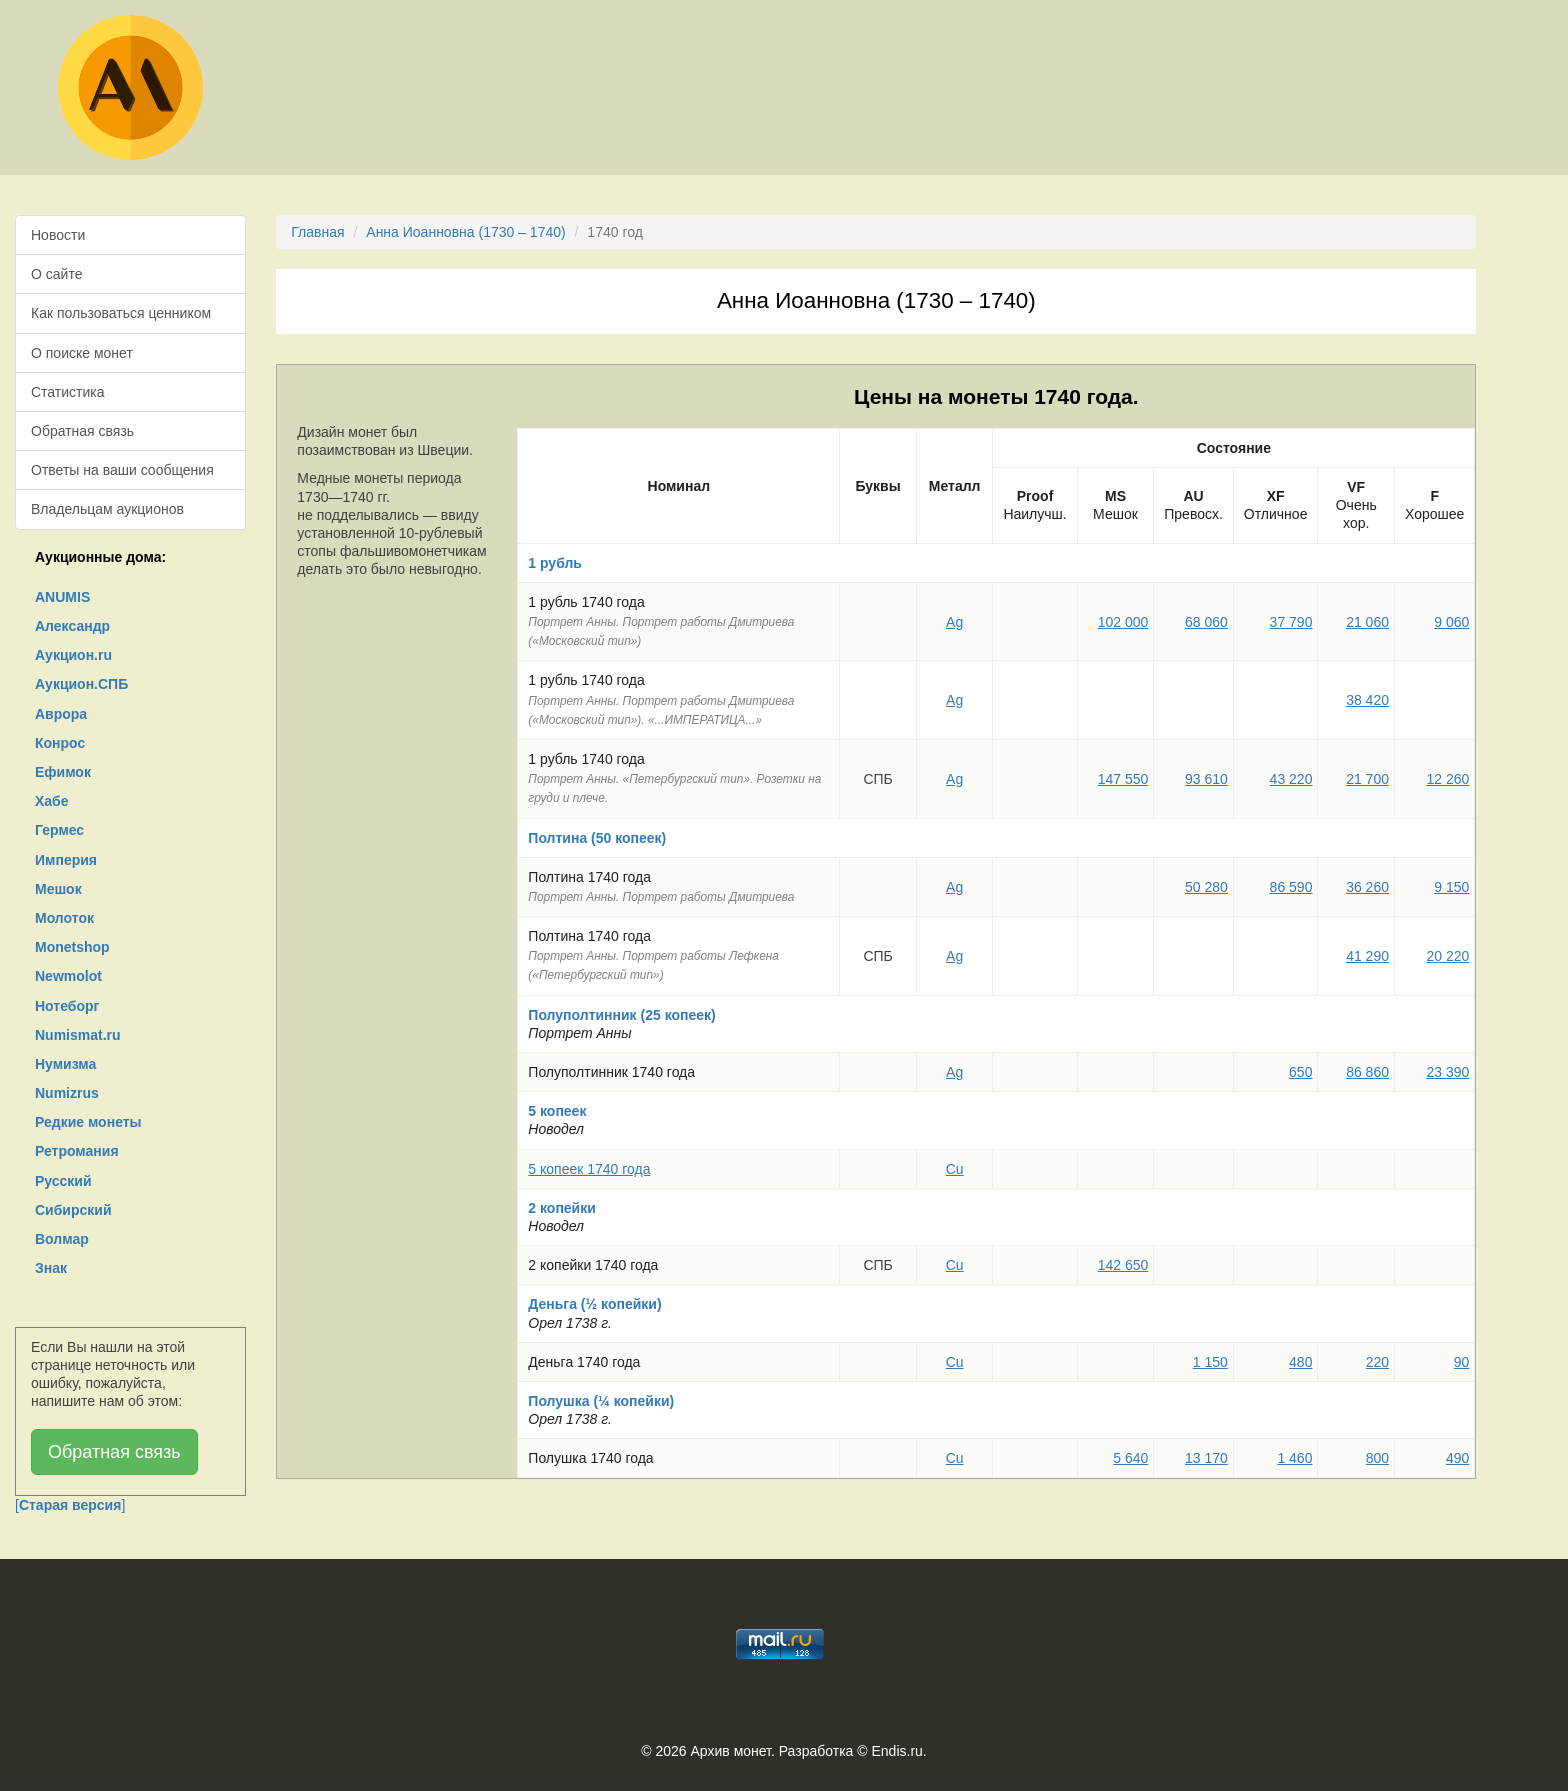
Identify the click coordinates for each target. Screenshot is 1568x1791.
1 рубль (555, 563)
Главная (317, 232)
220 (1377, 1362)
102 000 (1123, 622)
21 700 (1367, 779)
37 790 (1291, 622)
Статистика (68, 392)
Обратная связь (82, 431)
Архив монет (731, 1751)
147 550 (1123, 779)
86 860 (1367, 1072)
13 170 (1206, 1458)
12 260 (1448, 779)
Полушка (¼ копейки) (601, 1401)
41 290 (1367, 956)
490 (1457, 1458)
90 (1462, 1362)
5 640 (1130, 1458)
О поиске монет (82, 353)
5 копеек (557, 1111)
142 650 (1123, 1265)
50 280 (1206, 887)
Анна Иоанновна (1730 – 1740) (465, 232)
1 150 (1210, 1362)
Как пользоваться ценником (121, 313)
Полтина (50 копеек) (597, 838)
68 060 (1206, 622)
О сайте (56, 274)
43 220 (1291, 779)
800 (1377, 1458)
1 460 (1294, 1458)
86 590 (1291, 887)
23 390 (1448, 1072)
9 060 (1451, 622)
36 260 (1367, 887)
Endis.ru (896, 1751)
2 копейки (562, 1208)
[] (70, 1505)
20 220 (1448, 956)
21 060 (1367, 622)
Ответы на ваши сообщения (122, 470)
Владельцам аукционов (107, 509)
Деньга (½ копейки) (594, 1304)
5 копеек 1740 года (589, 1169)
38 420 (1367, 700)
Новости (58, 235)
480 (1300, 1362)
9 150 (1451, 887)
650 (1300, 1072)
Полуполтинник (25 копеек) (621, 1015)
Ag (954, 622)
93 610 (1206, 779)
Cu (955, 1169)
